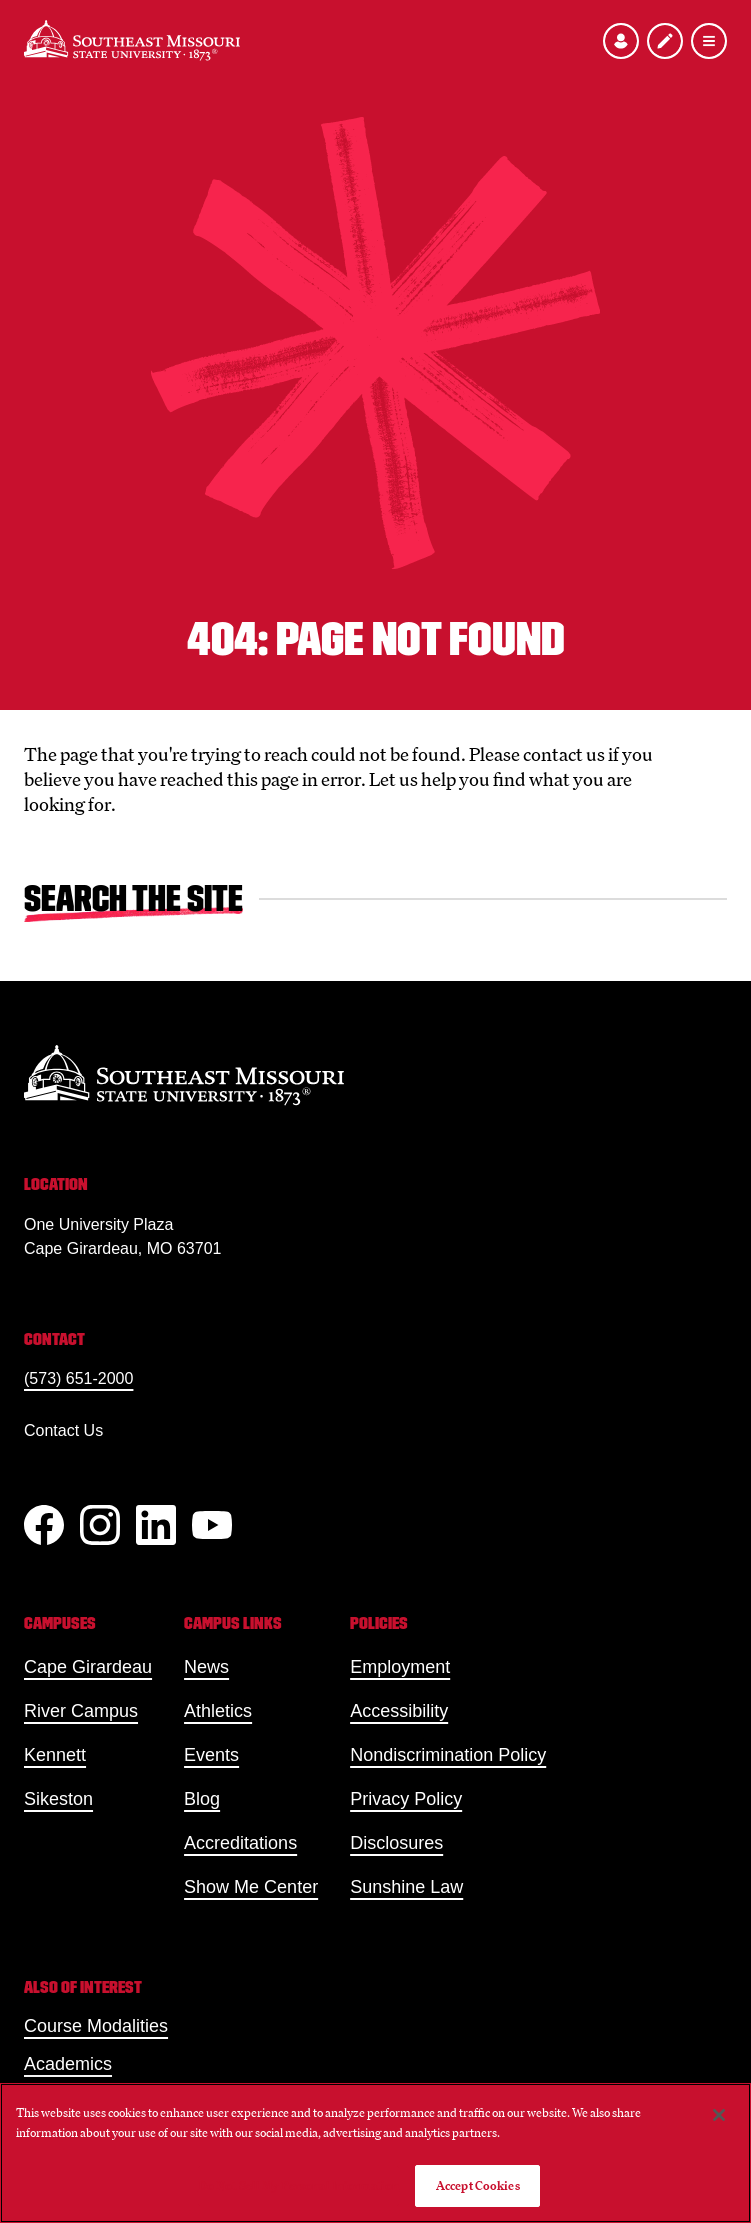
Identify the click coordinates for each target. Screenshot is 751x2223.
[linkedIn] (156, 1525)
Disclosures (396, 1843)
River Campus (81, 1711)
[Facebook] (44, 1525)
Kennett (55, 1755)
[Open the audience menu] (621, 41)
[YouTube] (212, 1525)
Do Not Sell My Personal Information (299, 2185)
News (206, 1667)
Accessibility (399, 1711)
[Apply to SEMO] (665, 41)
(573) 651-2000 (78, 1378)
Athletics (218, 1711)
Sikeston (58, 1799)
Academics (68, 2064)
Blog (202, 1799)
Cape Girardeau (88, 1667)
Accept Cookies (478, 2185)
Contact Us (63, 1430)
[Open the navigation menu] (709, 41)
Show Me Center (251, 1887)
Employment (400, 1667)
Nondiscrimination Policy (448, 1755)
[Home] (132, 40)
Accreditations (240, 1843)
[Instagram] (100, 1525)
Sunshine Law (406, 1887)
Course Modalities (96, 2026)
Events (211, 1755)
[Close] (719, 2115)
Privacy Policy (406, 1799)
